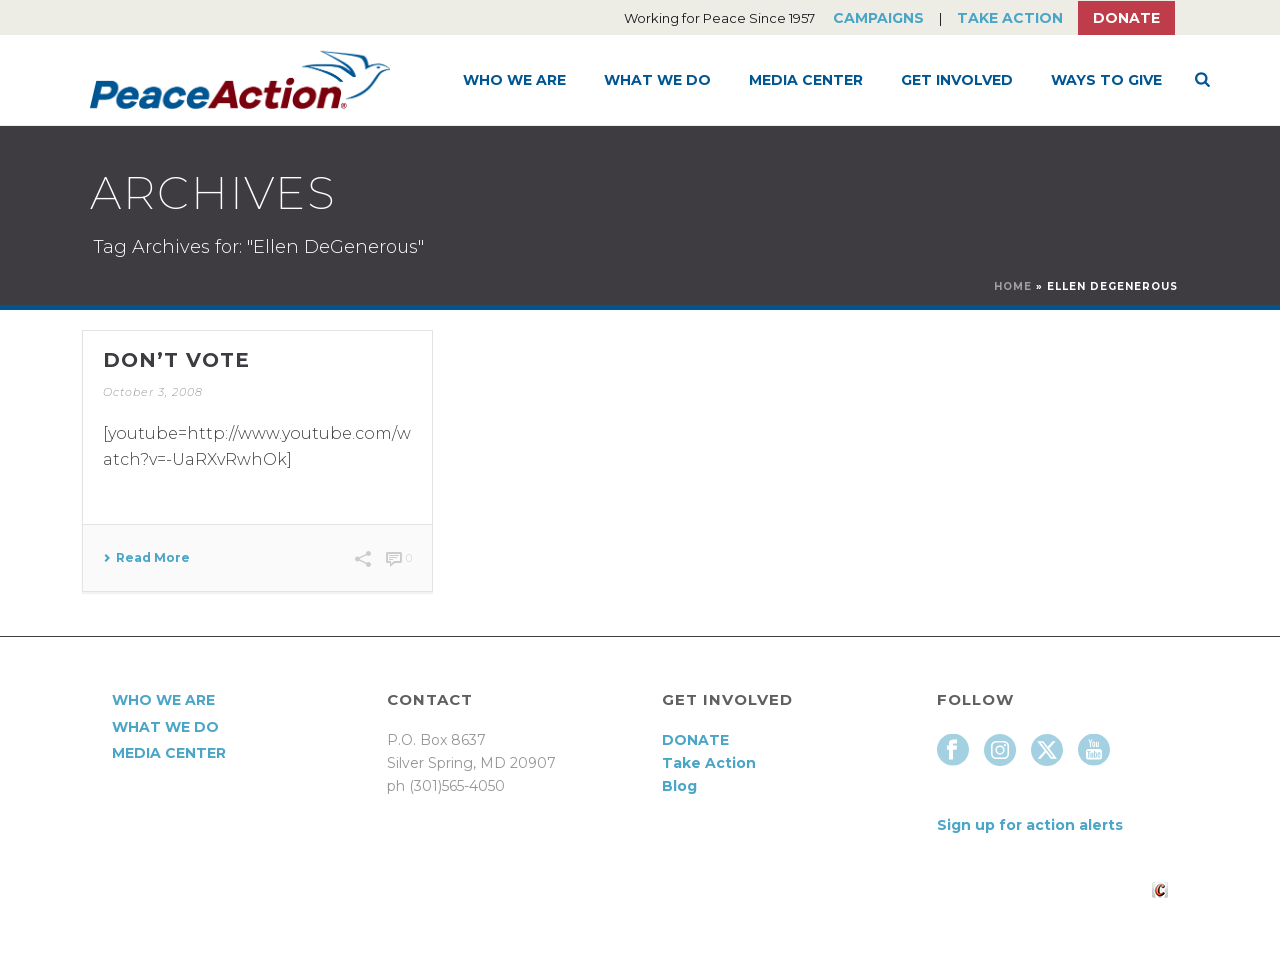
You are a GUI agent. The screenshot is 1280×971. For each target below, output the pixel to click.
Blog (679, 786)
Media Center (806, 80)
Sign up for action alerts (1030, 825)
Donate (1126, 18)
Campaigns (878, 18)
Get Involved (957, 80)
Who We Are (514, 80)
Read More (146, 558)
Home (1013, 286)
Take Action (1010, 18)
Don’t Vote (176, 360)
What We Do (657, 80)
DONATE (695, 740)
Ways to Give (1106, 80)
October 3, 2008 (153, 392)
